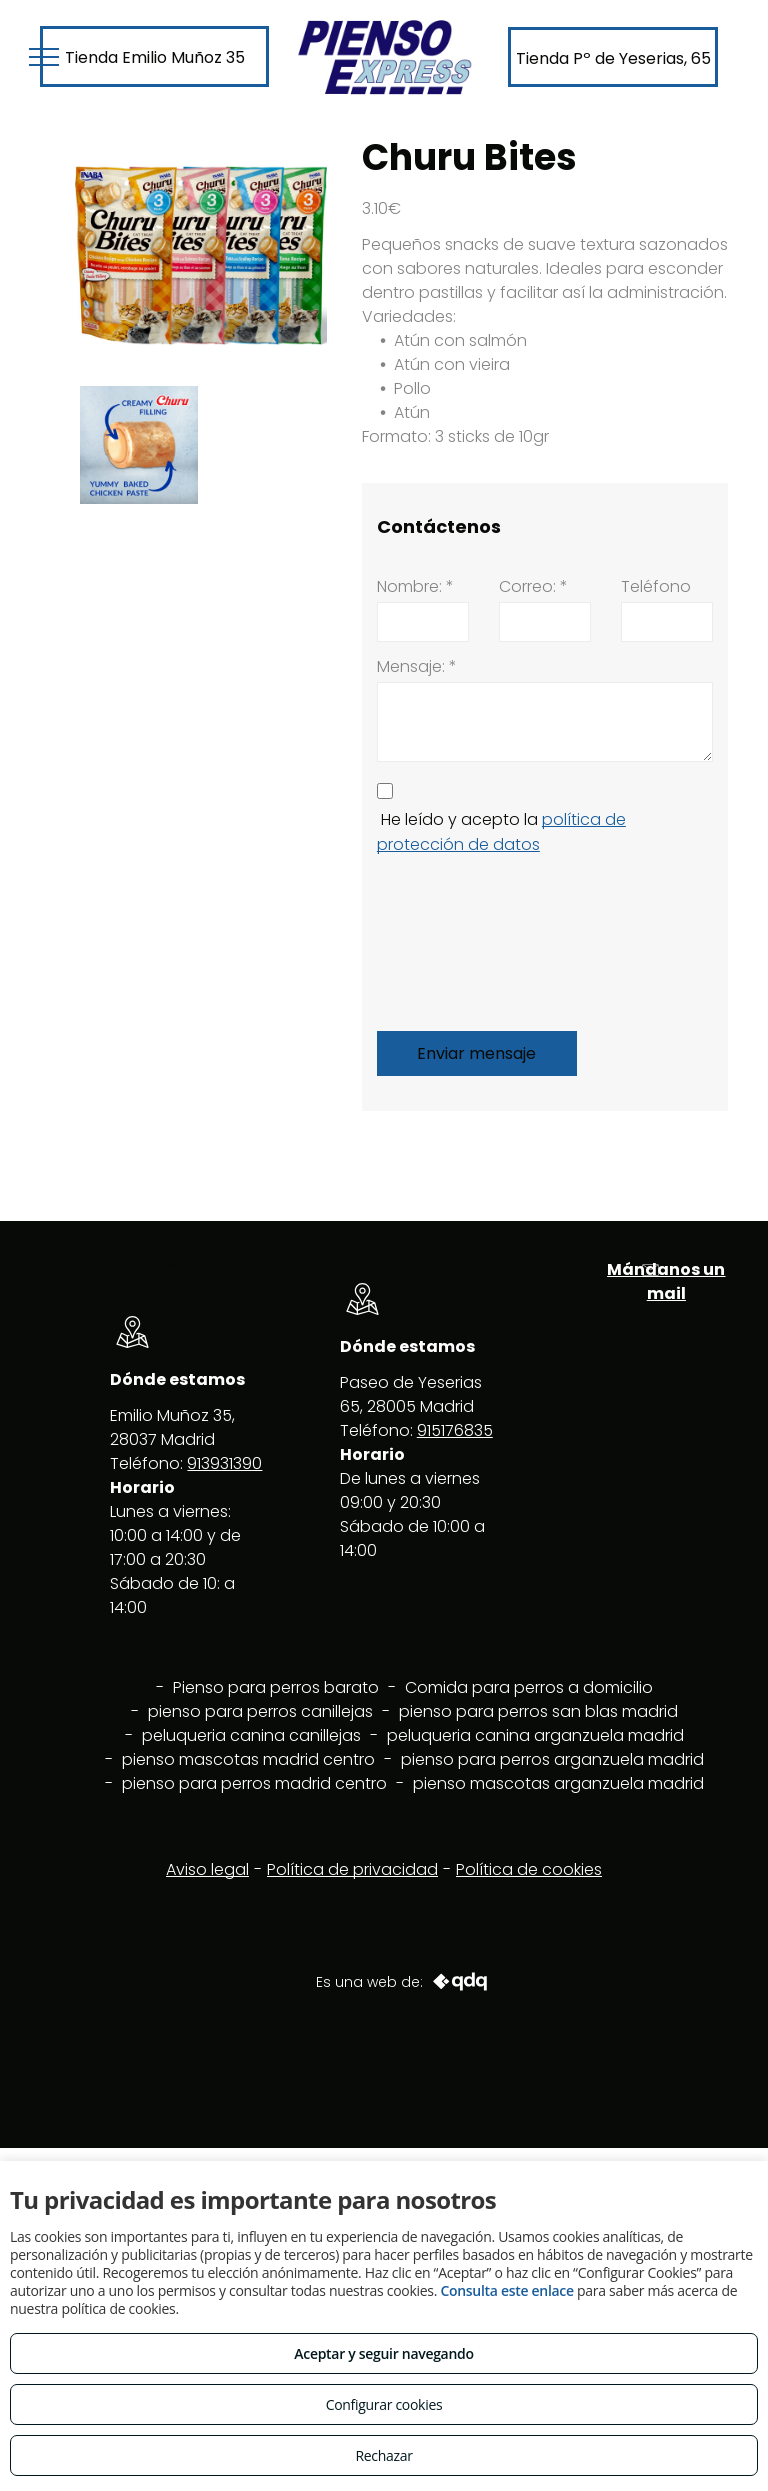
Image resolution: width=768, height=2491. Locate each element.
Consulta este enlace (506, 2290)
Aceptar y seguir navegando (383, 2353)
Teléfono (656, 586)
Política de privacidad (352, 1869)
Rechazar (383, 2455)
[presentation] (459, 939)
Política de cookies (529, 1869)
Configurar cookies (384, 2404)
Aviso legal (207, 1869)
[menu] (44, 57)
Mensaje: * (417, 666)
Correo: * (533, 586)
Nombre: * (415, 586)
